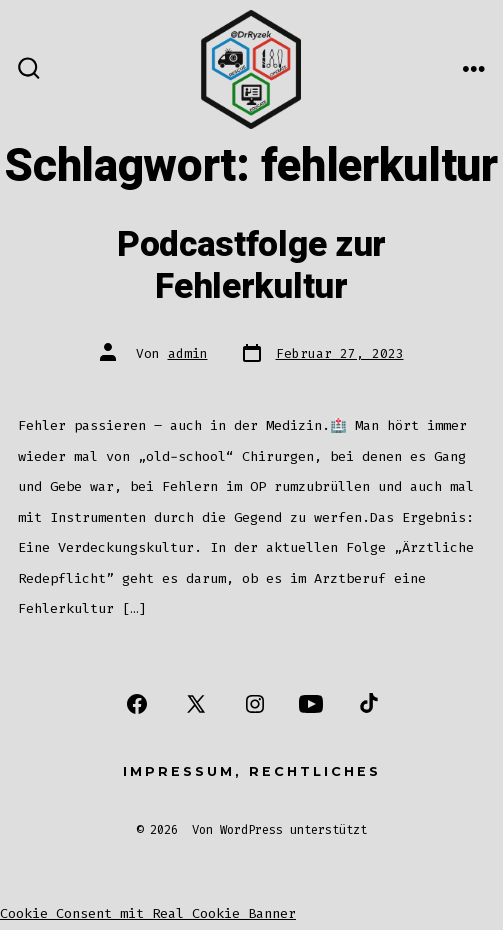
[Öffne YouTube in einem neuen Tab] (311, 704)
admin (188, 353)
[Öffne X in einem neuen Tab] (196, 704)
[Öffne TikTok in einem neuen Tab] (367, 704)
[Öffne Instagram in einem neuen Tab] (255, 704)
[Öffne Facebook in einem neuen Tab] (137, 704)
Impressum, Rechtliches (252, 771)
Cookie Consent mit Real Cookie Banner (148, 913)
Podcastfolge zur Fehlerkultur (251, 266)
